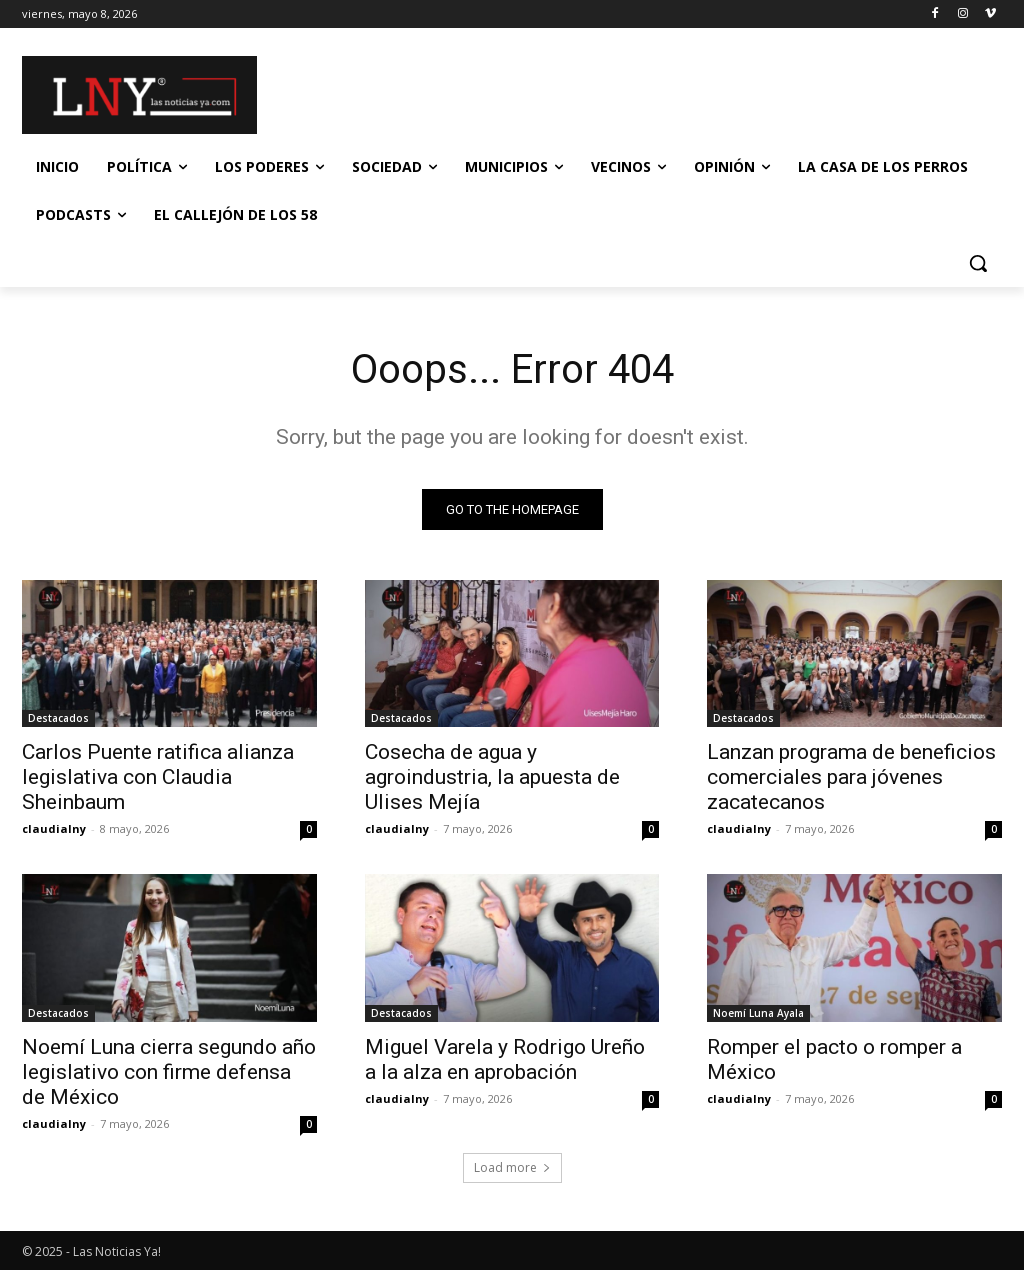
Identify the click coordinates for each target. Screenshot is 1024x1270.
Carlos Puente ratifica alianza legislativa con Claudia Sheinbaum (158, 778)
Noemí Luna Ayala (758, 1013)
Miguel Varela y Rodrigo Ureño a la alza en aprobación (505, 1059)
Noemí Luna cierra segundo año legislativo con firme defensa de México (169, 1072)
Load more (512, 1167)
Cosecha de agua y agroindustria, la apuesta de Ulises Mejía (492, 778)
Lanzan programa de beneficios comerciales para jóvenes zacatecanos (851, 778)
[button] (978, 263)
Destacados (58, 719)
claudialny (54, 829)
